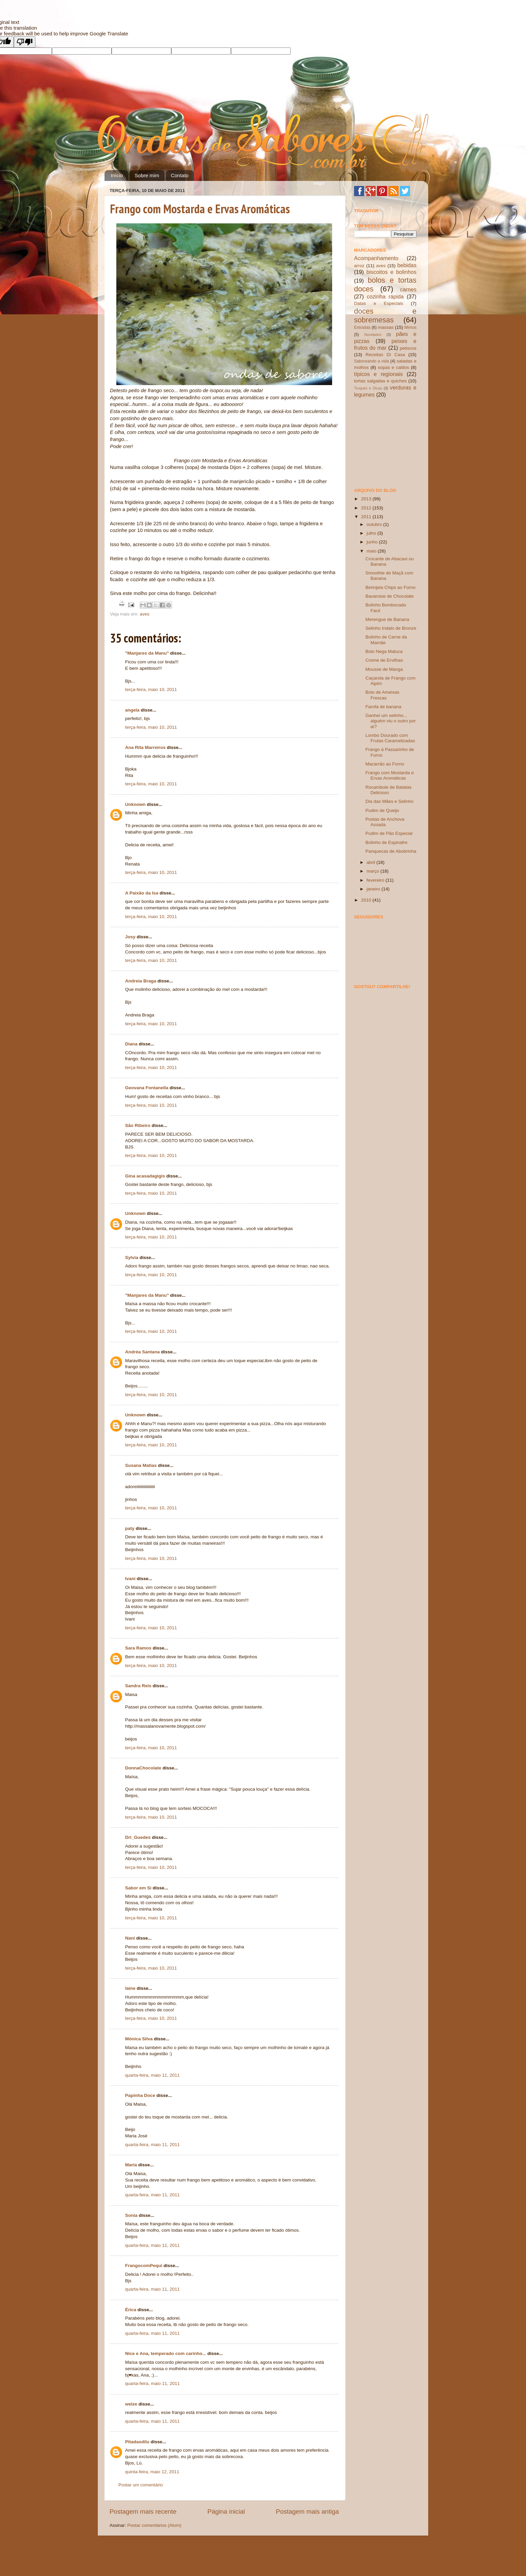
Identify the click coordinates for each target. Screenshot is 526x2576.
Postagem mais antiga (307, 2511)
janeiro (374, 888)
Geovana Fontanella (146, 1087)
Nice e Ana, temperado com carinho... (165, 2353)
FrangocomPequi (143, 2265)
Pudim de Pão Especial (389, 833)
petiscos (408, 348)
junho (373, 541)
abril (371, 862)
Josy (130, 936)
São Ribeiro (137, 1125)
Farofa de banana (384, 706)
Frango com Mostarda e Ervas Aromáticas (200, 209)
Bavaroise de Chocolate (390, 596)
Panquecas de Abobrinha (391, 851)
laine (130, 1988)
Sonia (131, 2215)
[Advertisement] (387, 442)
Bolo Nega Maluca (384, 651)
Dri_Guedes (138, 1837)
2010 (367, 900)
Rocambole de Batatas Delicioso (389, 790)
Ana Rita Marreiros (145, 747)
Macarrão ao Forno (385, 763)
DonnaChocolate (143, 1767)
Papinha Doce (140, 2095)
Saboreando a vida (371, 361)
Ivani (130, 1578)
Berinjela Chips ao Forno (391, 587)
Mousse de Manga (384, 669)
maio (372, 551)
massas (386, 327)
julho (372, 533)
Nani (130, 1938)
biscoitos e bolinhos (391, 272)
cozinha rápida (385, 296)
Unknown (135, 804)
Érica (130, 2309)
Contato (180, 175)
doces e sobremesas (385, 315)
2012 (367, 507)
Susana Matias (141, 1465)
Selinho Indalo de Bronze (391, 628)
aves (145, 614)
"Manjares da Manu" (147, 653)
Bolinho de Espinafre (387, 842)
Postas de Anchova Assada (385, 822)
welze (131, 2404)
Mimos (410, 327)
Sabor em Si (138, 1887)
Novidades (372, 335)
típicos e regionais (378, 374)
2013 (367, 498)
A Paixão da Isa (141, 893)
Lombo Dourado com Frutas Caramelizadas (390, 738)
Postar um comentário (140, 2484)
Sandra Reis (138, 1685)
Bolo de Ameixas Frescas (383, 695)
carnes (408, 289)
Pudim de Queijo (382, 810)
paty (130, 1528)
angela (132, 710)
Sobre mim (147, 175)
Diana (131, 1043)
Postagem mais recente (143, 2511)
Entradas (362, 327)
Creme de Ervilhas (384, 660)
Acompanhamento (376, 258)
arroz (359, 265)
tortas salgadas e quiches (380, 380)
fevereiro (376, 880)
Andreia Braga (140, 980)
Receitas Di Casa (385, 354)
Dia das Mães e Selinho (390, 801)
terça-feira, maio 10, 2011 (151, 689)
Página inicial (226, 2511)
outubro (375, 524)
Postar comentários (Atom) (154, 2525)
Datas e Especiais (378, 303)
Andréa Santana (142, 1351)
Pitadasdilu (137, 2441)
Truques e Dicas (368, 388)
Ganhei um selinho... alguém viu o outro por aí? (391, 721)
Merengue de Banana (387, 619)
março (373, 871)
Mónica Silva (139, 2038)
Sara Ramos (138, 1648)
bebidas (406, 265)
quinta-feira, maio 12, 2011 (152, 2471)
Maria (131, 2164)
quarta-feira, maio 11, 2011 (152, 2075)
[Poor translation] (24, 42)
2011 (367, 516)
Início (117, 175)
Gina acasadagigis (145, 1176)
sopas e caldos (393, 367)
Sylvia (131, 1257)
